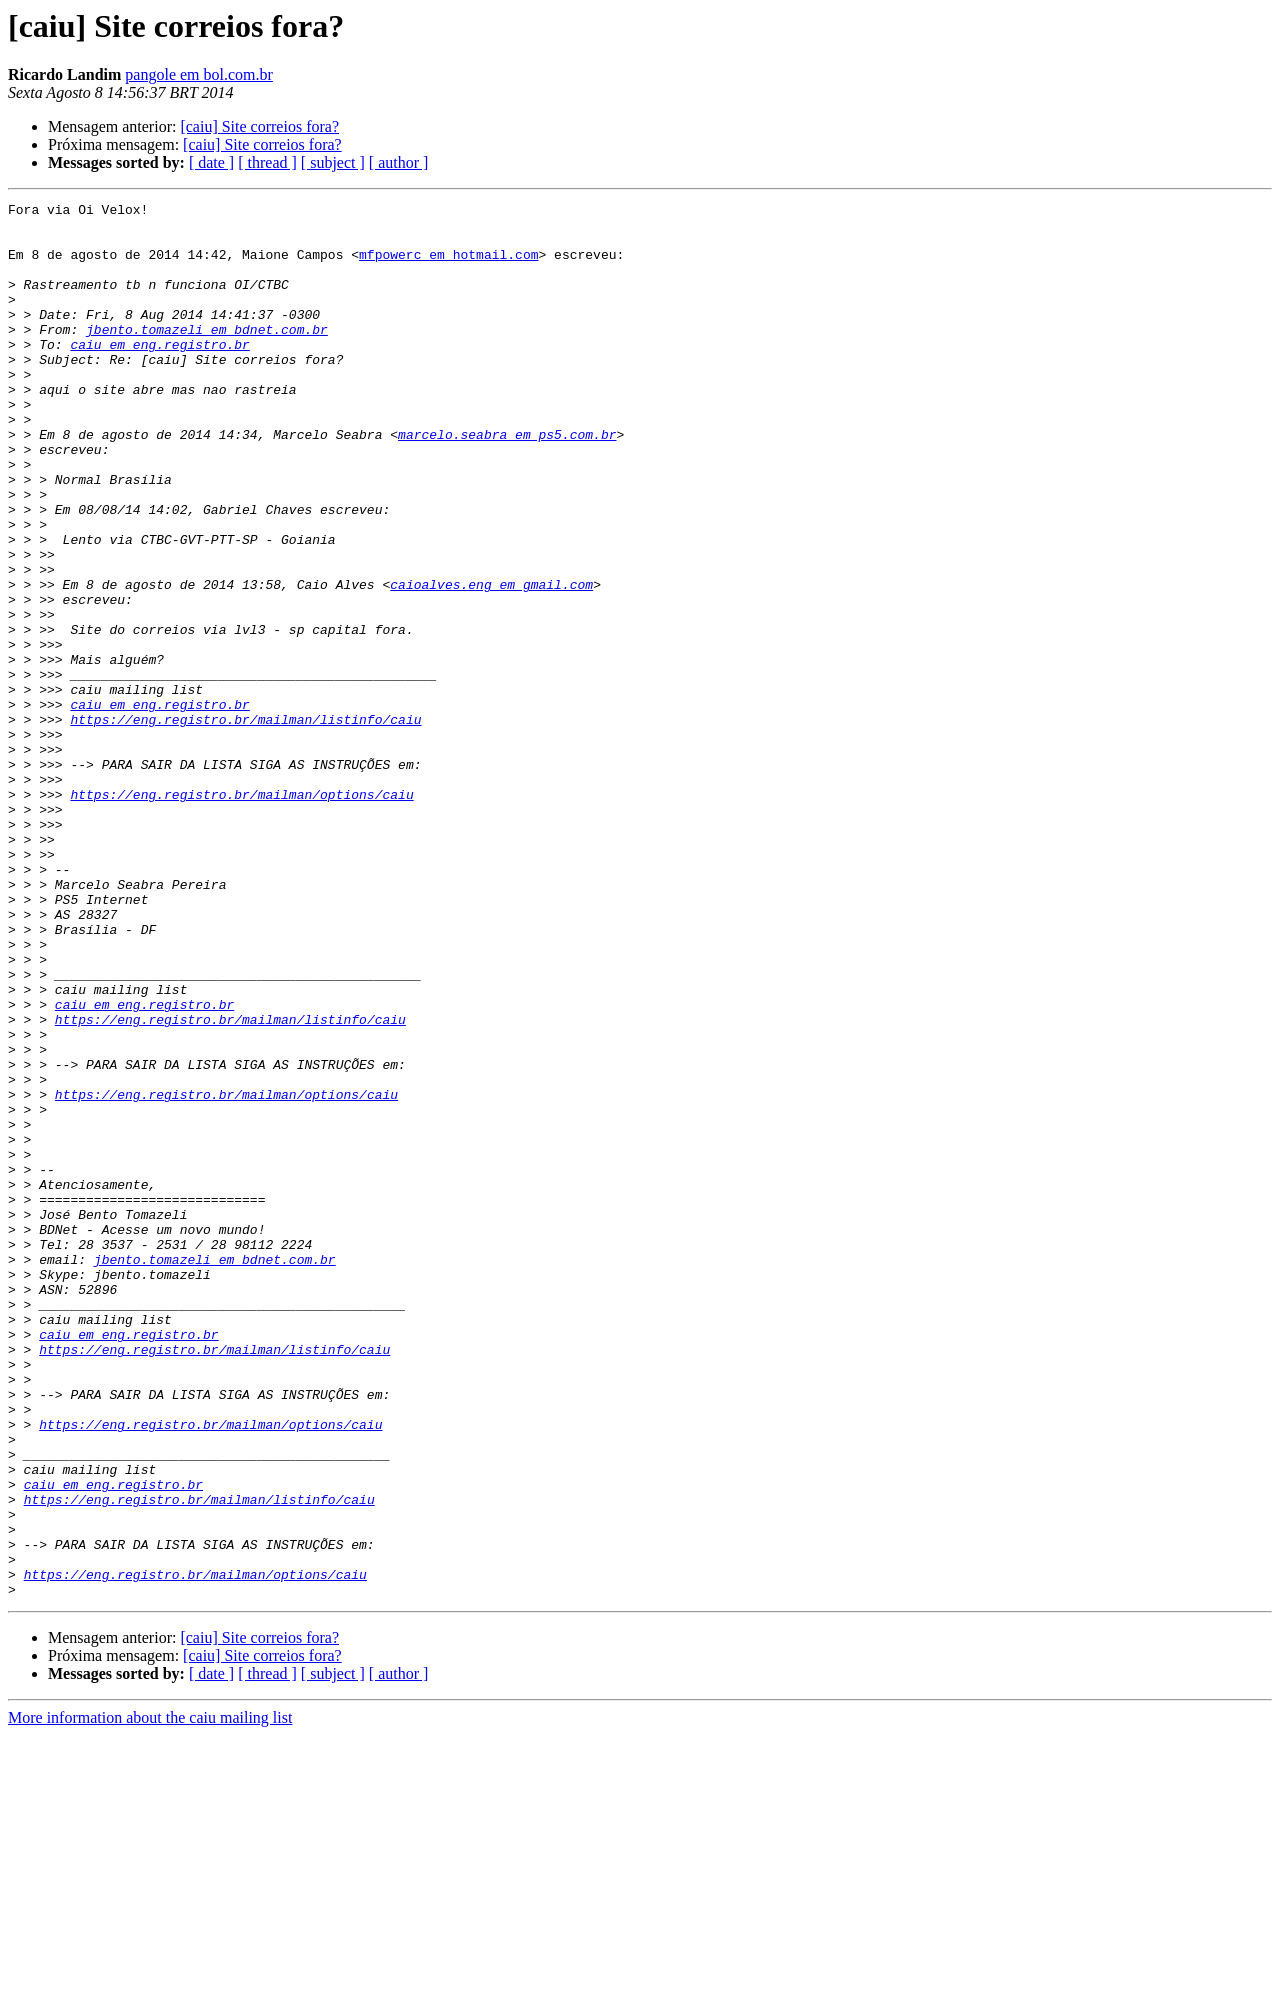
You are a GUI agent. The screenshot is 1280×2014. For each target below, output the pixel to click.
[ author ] (399, 162)
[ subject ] (333, 162)
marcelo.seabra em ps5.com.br (507, 482)
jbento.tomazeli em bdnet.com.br (207, 356)
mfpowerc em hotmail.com (448, 266)
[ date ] (211, 162)
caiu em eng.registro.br (159, 374)
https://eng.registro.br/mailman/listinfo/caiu (245, 824)
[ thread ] (267, 162)
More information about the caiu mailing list (150, 1996)
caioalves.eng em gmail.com (491, 662)
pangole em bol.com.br (199, 74)
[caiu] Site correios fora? (259, 126)
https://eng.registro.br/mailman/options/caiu (241, 914)
